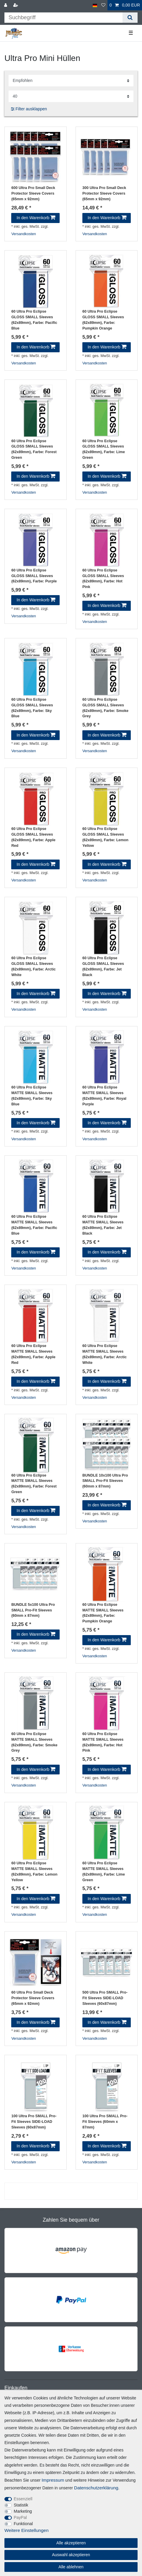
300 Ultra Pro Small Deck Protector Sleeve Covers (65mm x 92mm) (104, 193)
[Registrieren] (16, 5)
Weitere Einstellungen (26, 2530)
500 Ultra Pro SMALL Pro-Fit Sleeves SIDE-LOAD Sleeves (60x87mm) (105, 1998)
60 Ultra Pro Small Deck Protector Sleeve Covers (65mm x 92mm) (32, 1998)
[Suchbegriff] (63, 17)
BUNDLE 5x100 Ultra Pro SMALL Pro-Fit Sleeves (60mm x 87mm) (33, 1610)
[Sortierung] (71, 80)
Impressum (53, 2480)
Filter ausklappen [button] (29, 109)
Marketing (23, 2511)
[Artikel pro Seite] (71, 96)
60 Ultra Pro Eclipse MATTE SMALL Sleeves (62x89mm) (32, 1095)
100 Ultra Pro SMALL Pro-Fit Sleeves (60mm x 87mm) (105, 2121)
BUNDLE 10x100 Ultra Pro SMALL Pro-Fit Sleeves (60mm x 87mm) (105, 1481)
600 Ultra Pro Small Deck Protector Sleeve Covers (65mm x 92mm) (33, 193)
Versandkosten (23, 234)
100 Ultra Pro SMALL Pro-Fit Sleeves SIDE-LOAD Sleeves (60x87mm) (33, 2121)
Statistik (21, 2505)
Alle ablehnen (71, 2566)
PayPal (20, 2517)
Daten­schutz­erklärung (96, 2487)
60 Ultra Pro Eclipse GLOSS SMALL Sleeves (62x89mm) (34, 319)
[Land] (95, 5)
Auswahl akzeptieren (71, 2554)
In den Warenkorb (36, 217)
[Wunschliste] (103, 5)
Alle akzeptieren (71, 2543)
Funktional (23, 2523)
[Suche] (130, 17)
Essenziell (23, 2498)
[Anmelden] (6, 5)
